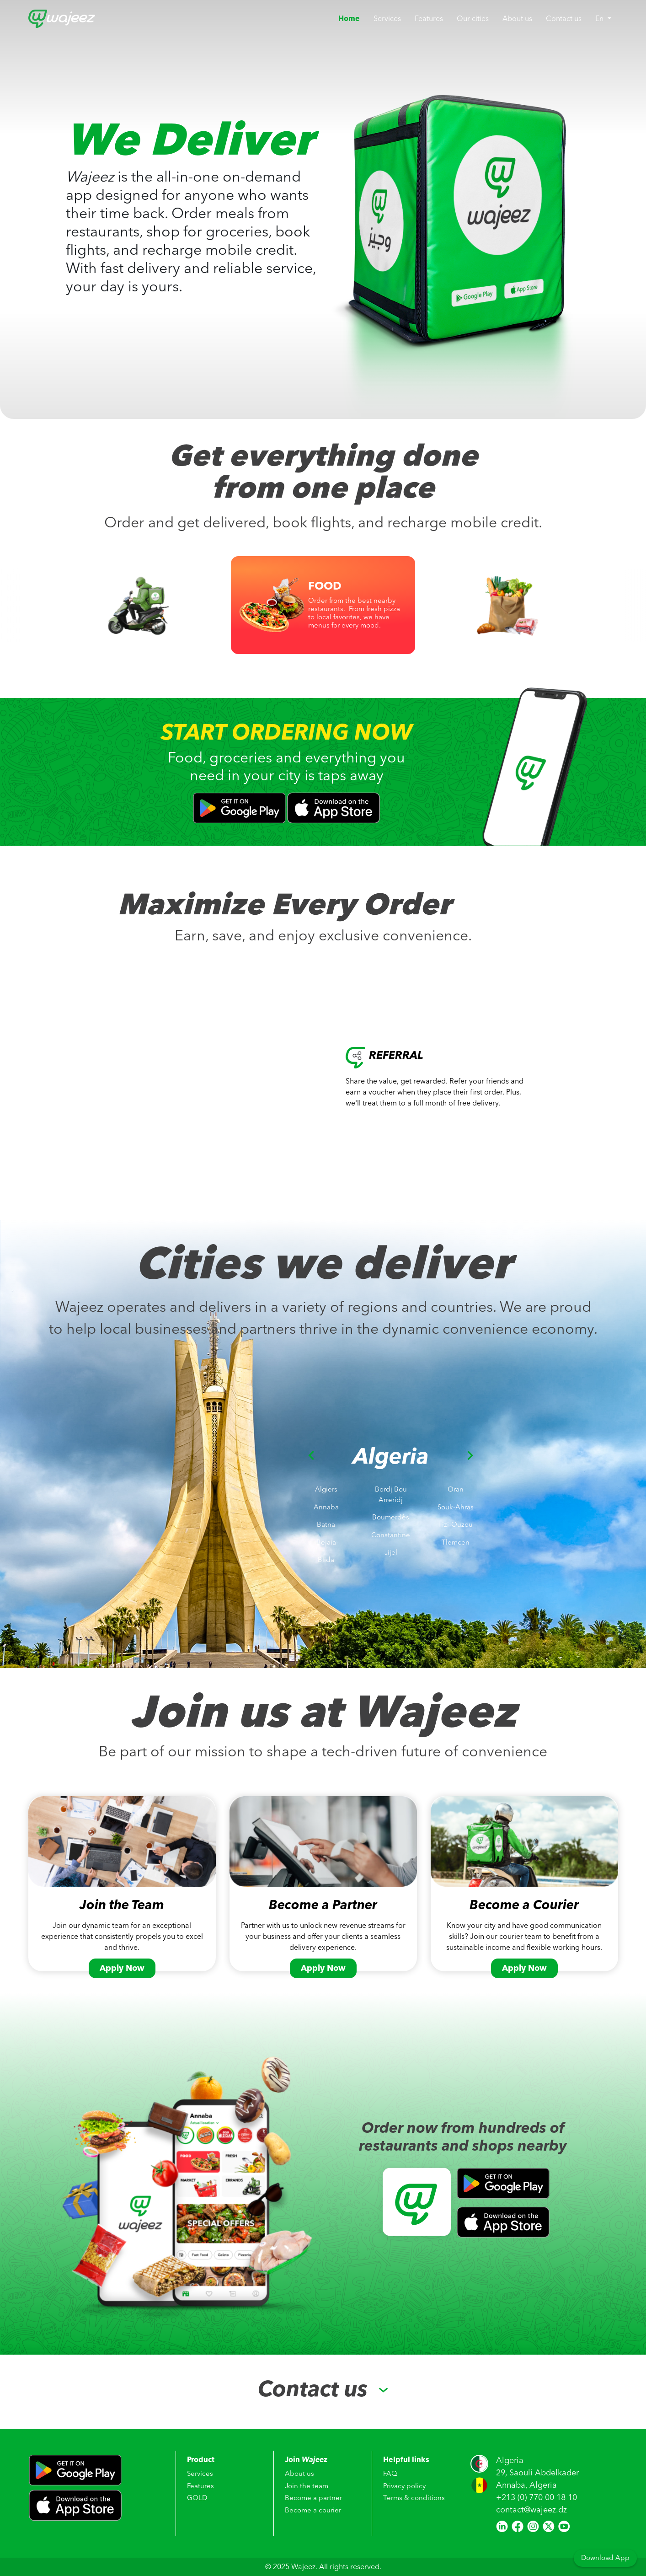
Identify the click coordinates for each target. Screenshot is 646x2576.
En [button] (600, 18)
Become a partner (313, 2498)
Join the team (306, 2486)
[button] (311, 1515)
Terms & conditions (414, 2498)
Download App (605, 2558)
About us (517, 18)
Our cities (473, 18)
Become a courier (313, 2511)
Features (429, 18)
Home (352, 18)
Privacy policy (404, 2486)
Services (387, 18)
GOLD (197, 2498)
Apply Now (122, 1968)
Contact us (564, 18)
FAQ (390, 2474)
